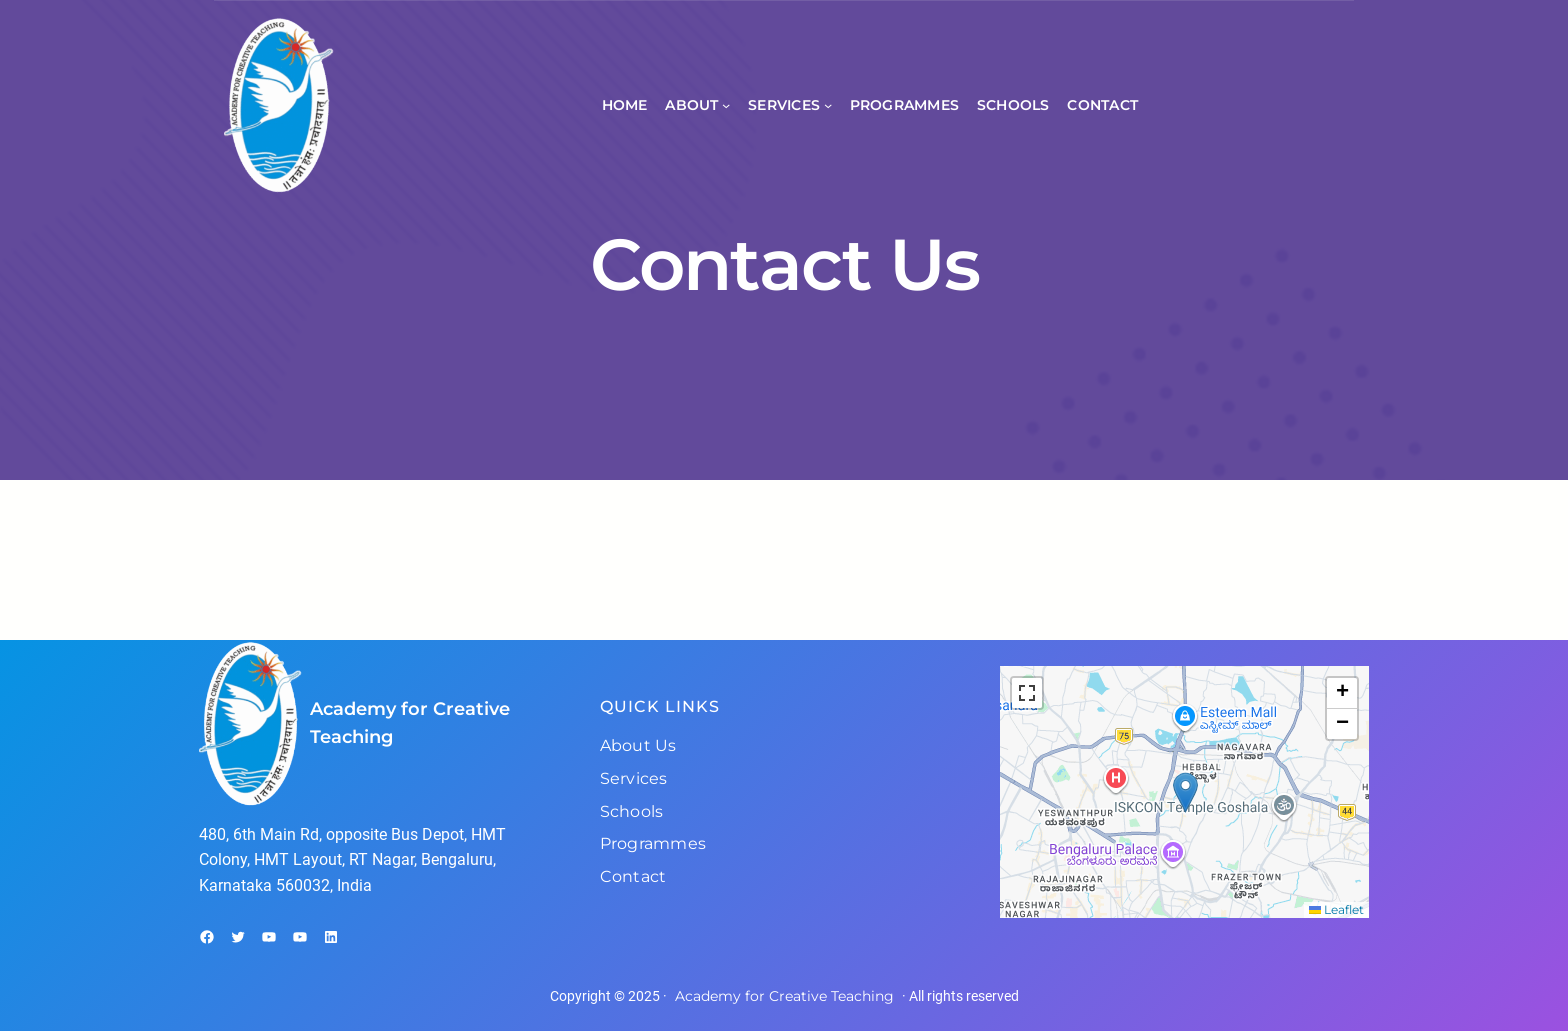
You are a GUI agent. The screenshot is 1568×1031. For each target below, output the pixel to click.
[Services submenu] (828, 105)
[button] (1185, 792)
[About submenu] (726, 105)
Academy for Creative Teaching (784, 996)
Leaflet (1336, 909)
